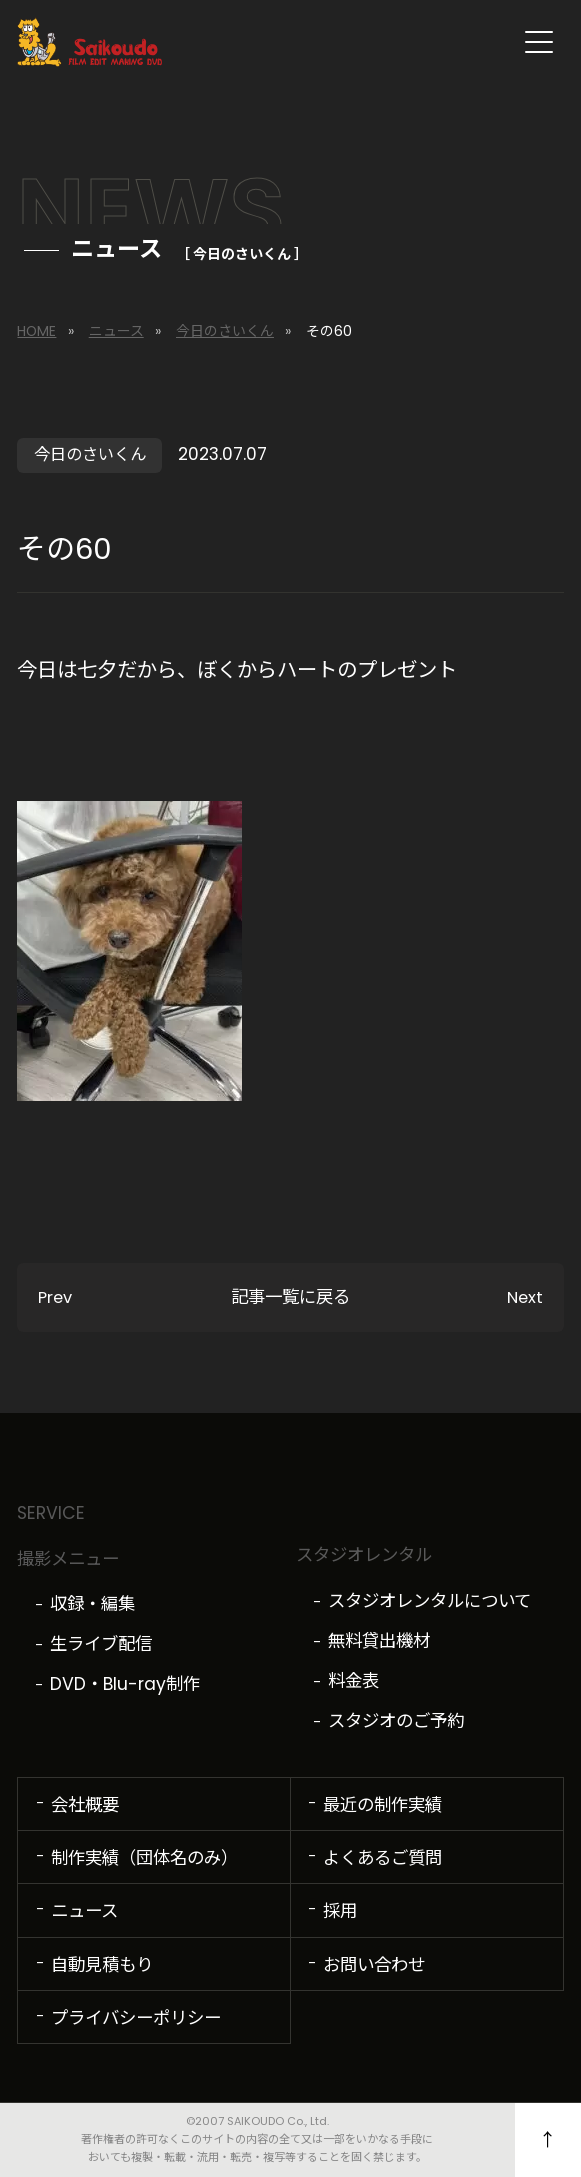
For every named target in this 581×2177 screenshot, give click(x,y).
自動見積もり (102, 1965)
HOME (36, 331)
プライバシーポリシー (136, 2018)
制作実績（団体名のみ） (144, 1858)
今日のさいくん (225, 331)
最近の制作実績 (382, 1805)
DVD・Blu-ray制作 (125, 1684)
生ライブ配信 (101, 1644)
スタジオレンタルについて (429, 1601)
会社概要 (85, 1805)
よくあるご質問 (382, 1858)
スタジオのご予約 (396, 1721)
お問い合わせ (374, 1965)
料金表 (353, 1681)
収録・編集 (92, 1604)
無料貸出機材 (379, 1641)
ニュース (116, 331)
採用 (340, 1911)
